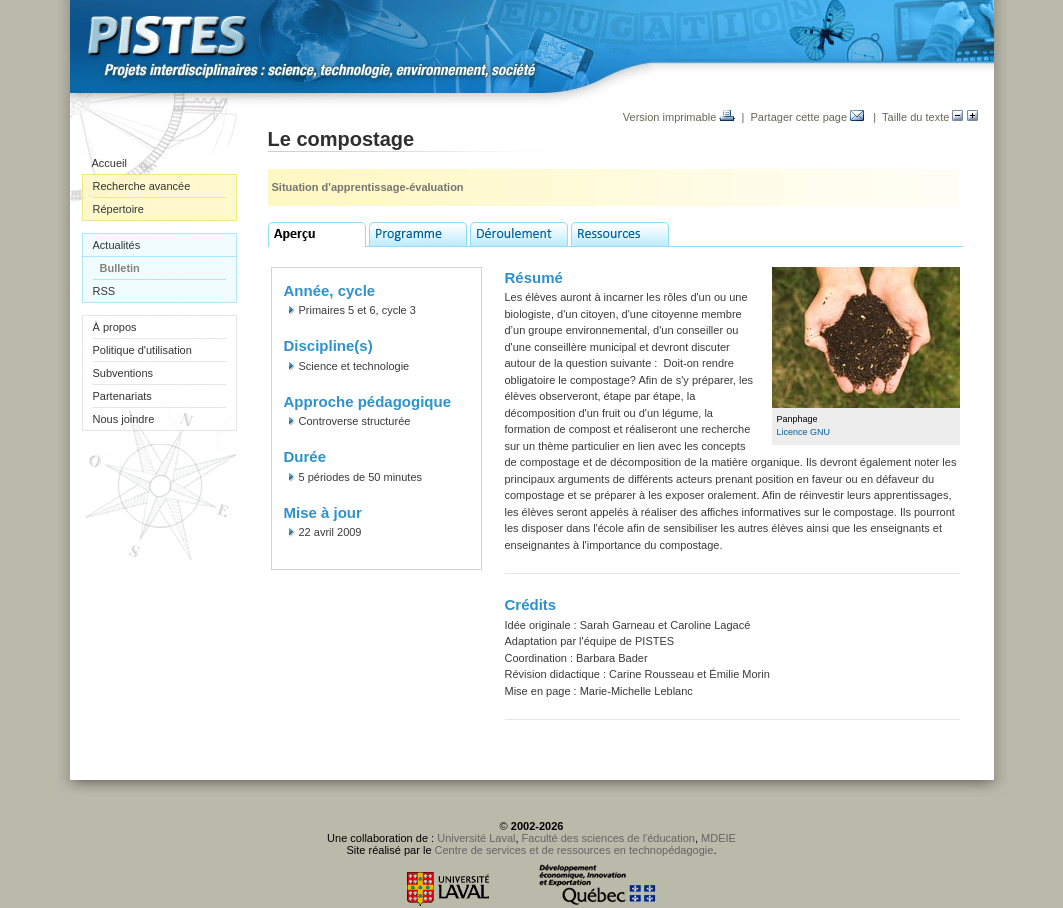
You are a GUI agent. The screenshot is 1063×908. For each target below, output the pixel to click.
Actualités (117, 245)
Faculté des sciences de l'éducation (608, 838)
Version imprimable (679, 117)
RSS (104, 291)
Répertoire (118, 209)
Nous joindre (124, 419)
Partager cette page (807, 117)
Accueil (109, 163)
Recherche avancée (142, 186)
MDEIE (718, 838)
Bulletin (120, 268)
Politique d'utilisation (142, 350)
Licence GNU (804, 432)
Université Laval (476, 838)
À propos (115, 327)
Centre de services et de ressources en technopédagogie (574, 850)
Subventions (123, 373)
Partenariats (122, 396)
